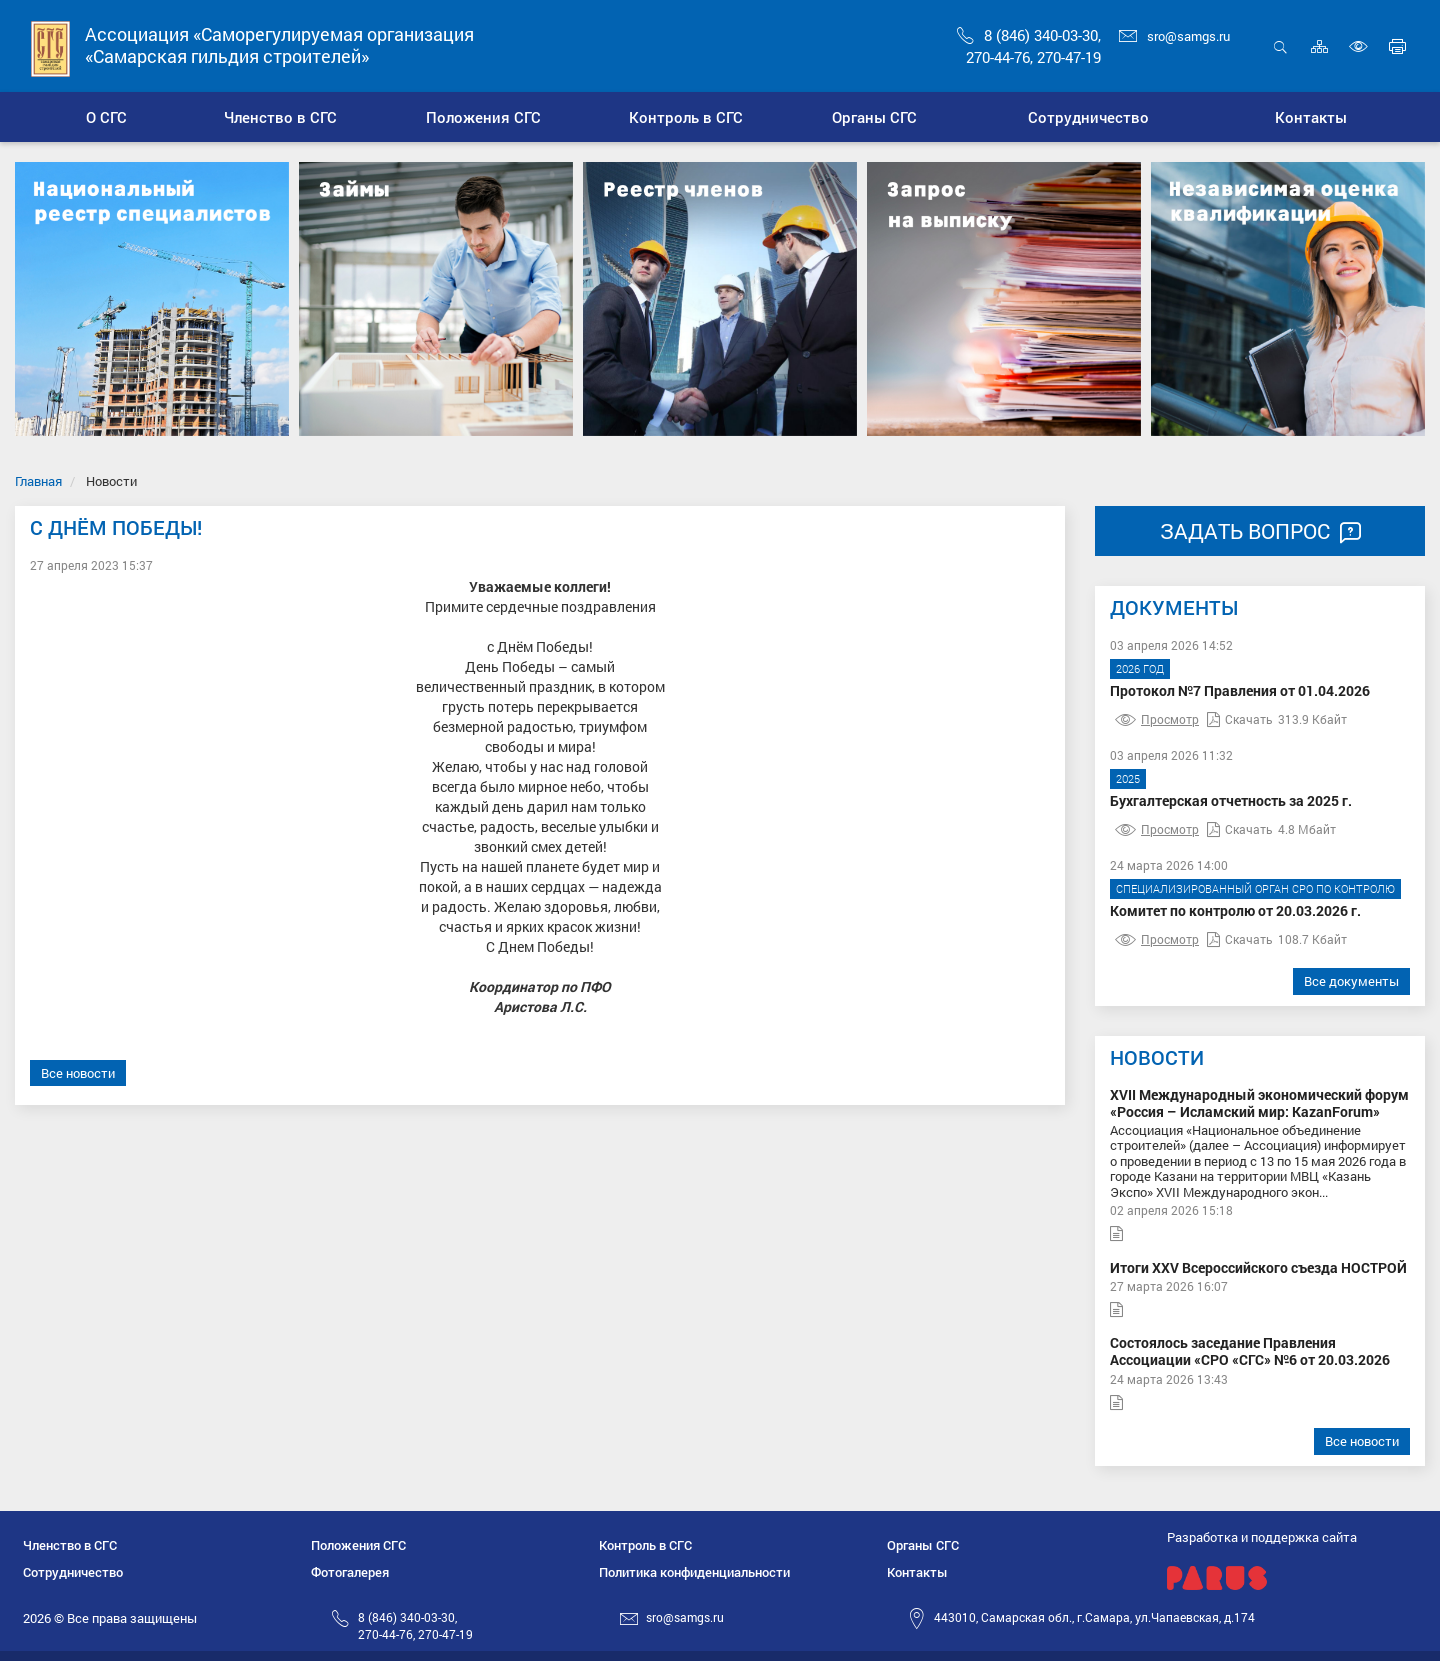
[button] (280, 117)
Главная (38, 481)
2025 (1128, 778)
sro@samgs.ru (1174, 36)
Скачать (1240, 719)
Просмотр (1157, 719)
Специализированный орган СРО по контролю (1255, 888)
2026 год (1140, 668)
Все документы (1351, 981)
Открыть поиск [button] (1280, 46)
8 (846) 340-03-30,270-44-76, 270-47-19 (415, 1625)
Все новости (78, 1073)
